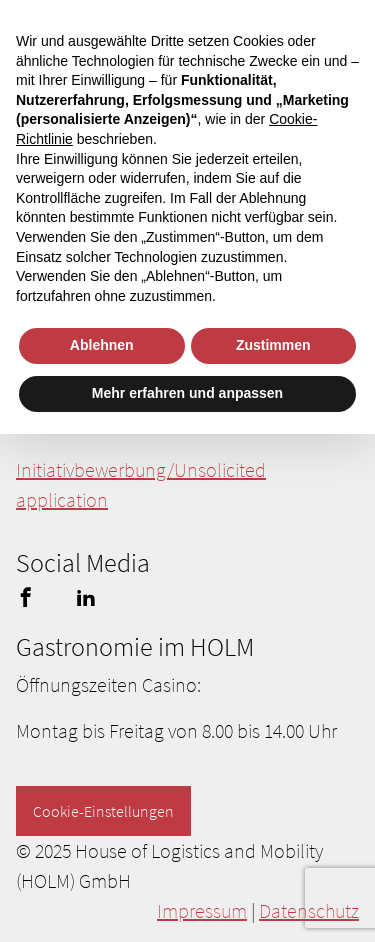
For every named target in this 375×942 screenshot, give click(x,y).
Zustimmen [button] (273, 345)
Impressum (202, 910)
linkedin (86, 597)
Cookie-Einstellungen (103, 811)
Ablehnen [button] (102, 345)
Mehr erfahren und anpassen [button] (187, 393)
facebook (26, 597)
